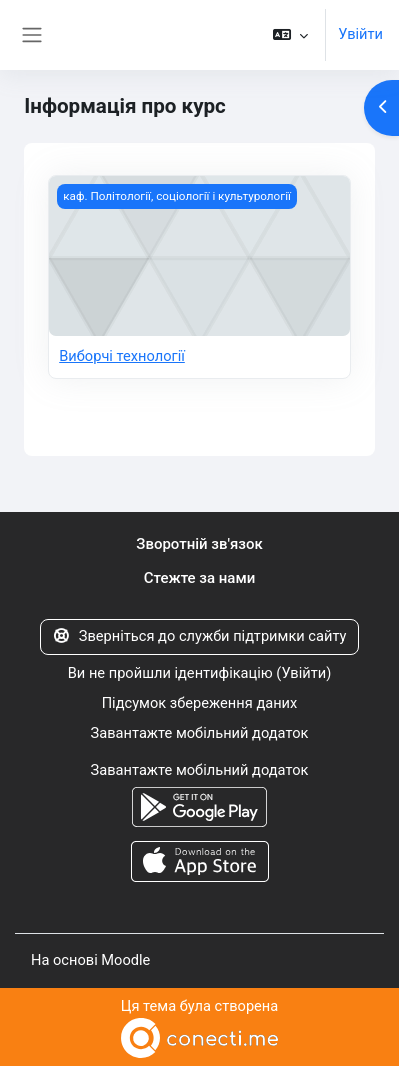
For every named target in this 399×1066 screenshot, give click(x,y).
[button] (290, 35)
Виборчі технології (122, 356)
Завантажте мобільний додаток (200, 733)
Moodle (125, 960)
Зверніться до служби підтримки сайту (200, 636)
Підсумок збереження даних (200, 703)
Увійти (360, 34)
